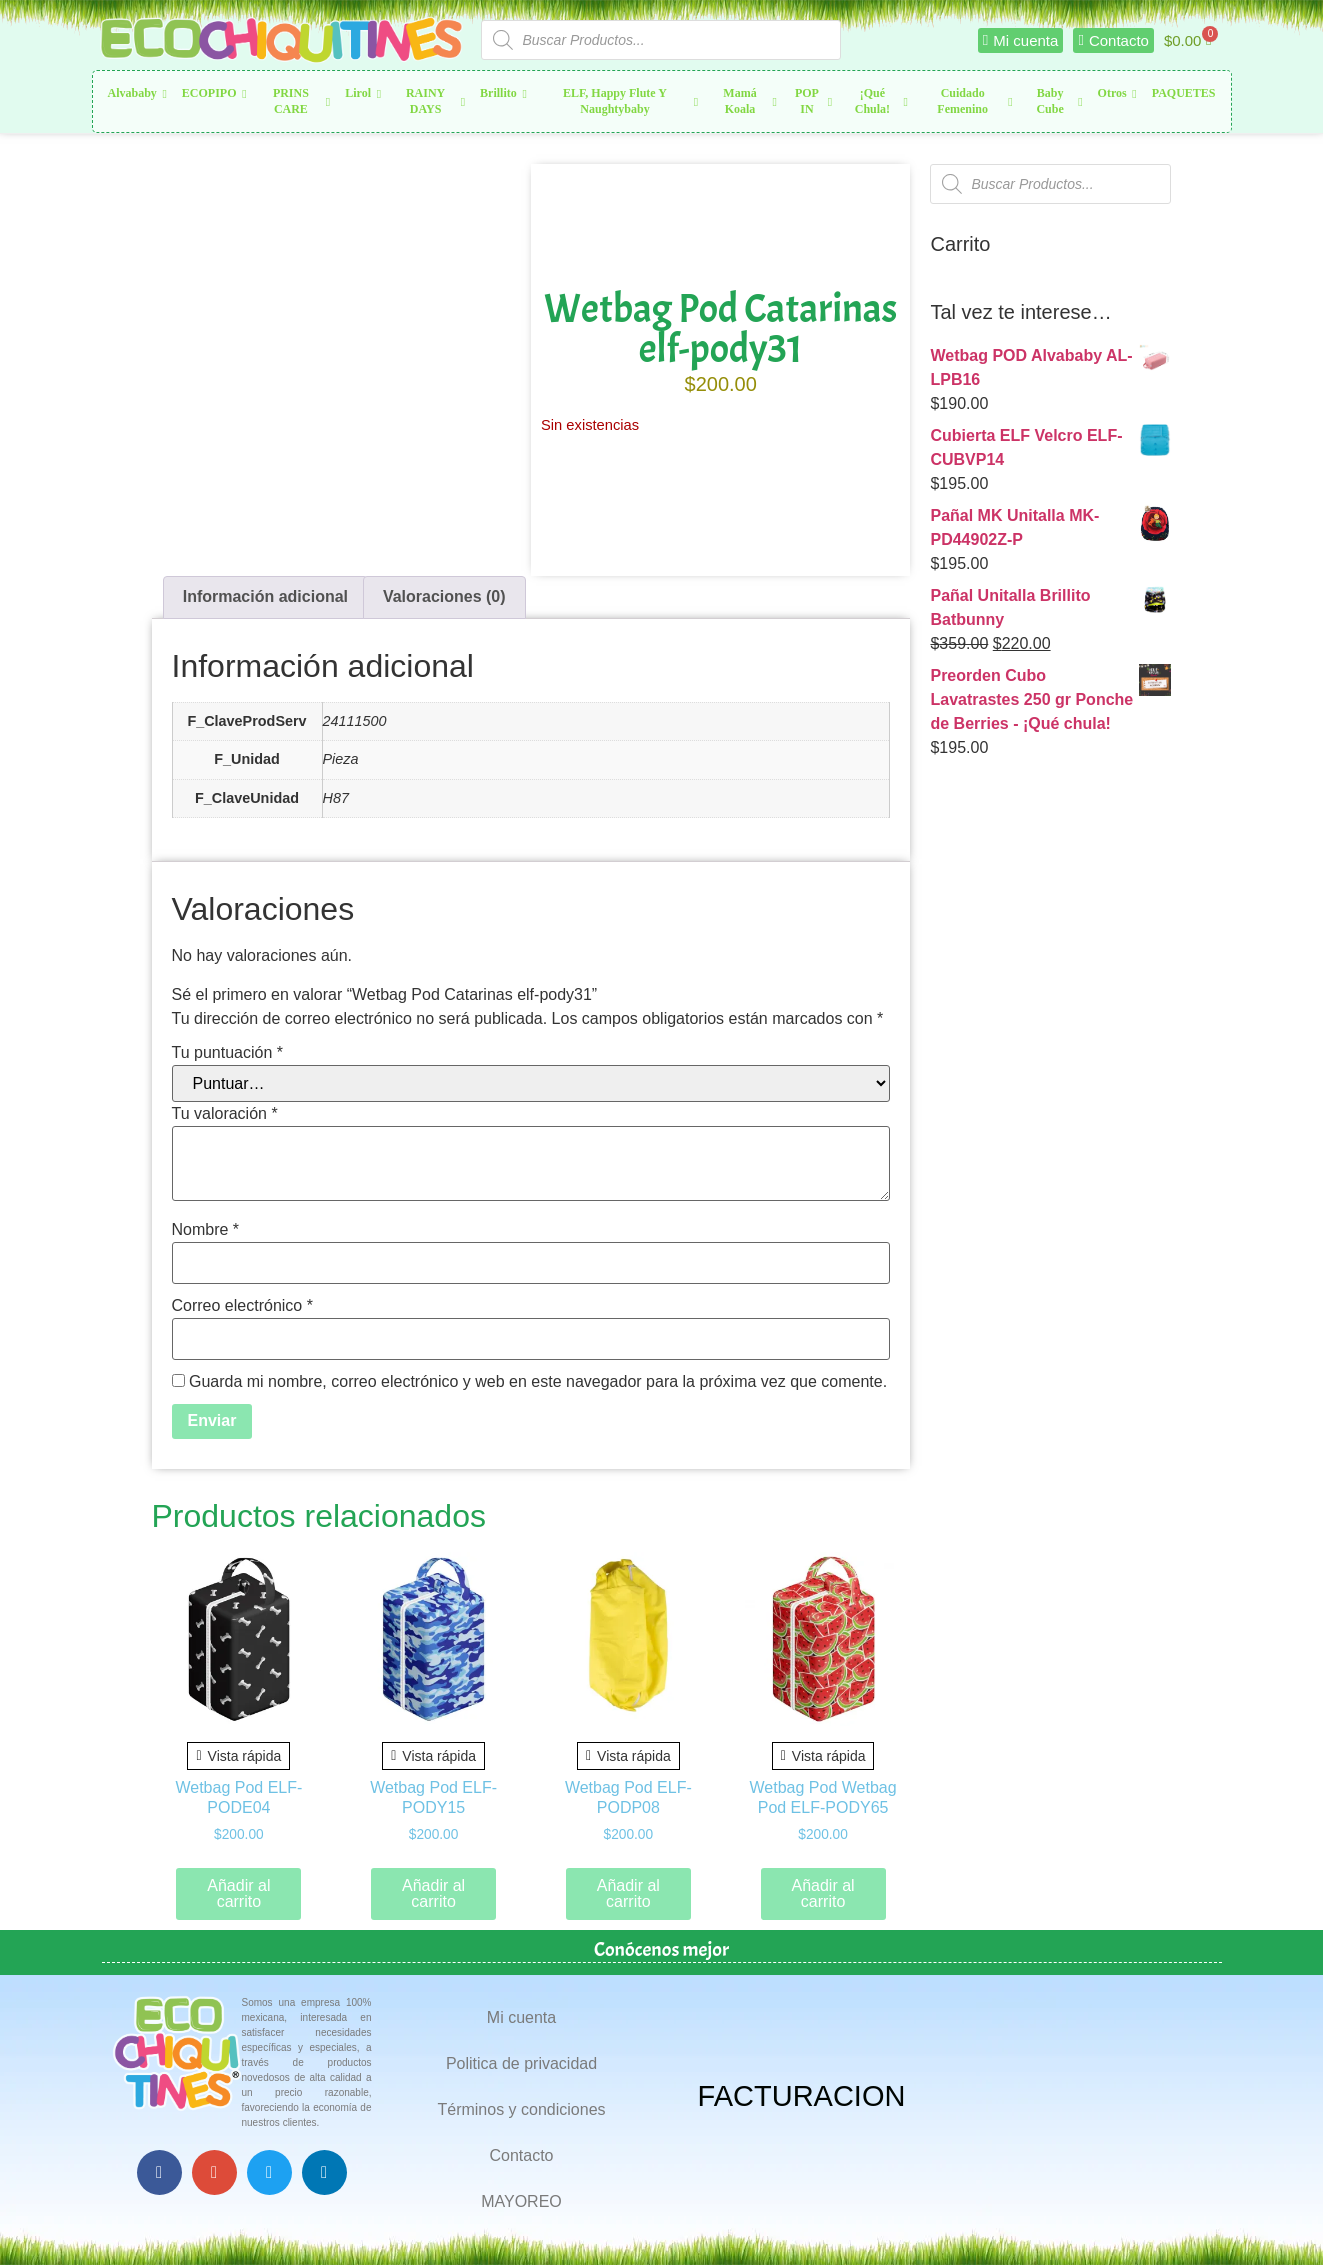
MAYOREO (521, 2201)
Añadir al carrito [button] (238, 1893)
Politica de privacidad (521, 2063)
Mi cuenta (521, 2017)
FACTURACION (802, 2096)
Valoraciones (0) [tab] (444, 596)
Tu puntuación (228, 1053)
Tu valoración (225, 1114)
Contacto (521, 2155)
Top (1275, 2217)
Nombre (206, 1230)
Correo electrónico (242, 1306)
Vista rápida (238, 1756)
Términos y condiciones (521, 2109)
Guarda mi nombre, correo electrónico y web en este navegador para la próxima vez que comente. (538, 1382)
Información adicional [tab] (265, 596)
